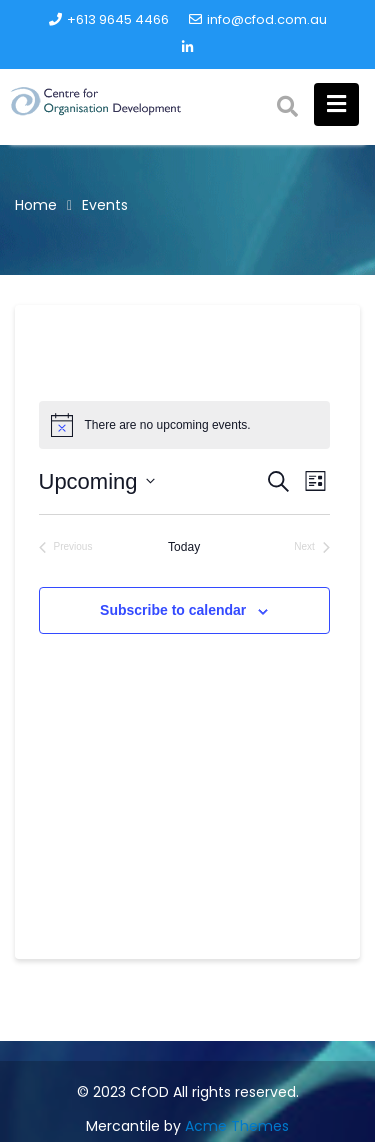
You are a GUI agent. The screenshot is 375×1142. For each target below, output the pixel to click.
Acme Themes (237, 1126)
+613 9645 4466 (109, 19)
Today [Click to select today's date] (184, 547)
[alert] (184, 425)
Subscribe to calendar (173, 610)
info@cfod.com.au (258, 19)
